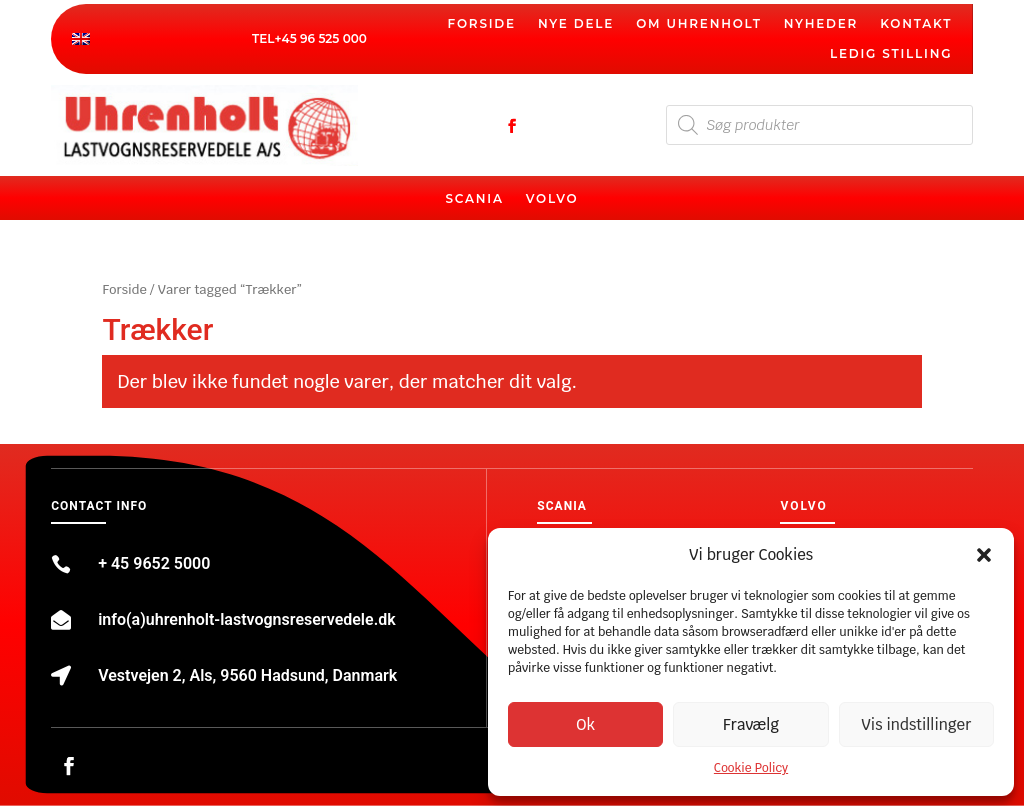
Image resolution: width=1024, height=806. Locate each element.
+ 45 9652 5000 (154, 563)
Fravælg (751, 724)
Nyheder (821, 24)
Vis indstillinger (916, 724)
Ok (585, 724)
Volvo (552, 199)
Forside (482, 24)
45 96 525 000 (324, 38)
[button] (984, 555)
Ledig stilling (891, 54)
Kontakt (916, 24)
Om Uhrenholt (699, 24)
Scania (474, 199)
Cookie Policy (751, 768)
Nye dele (576, 24)
